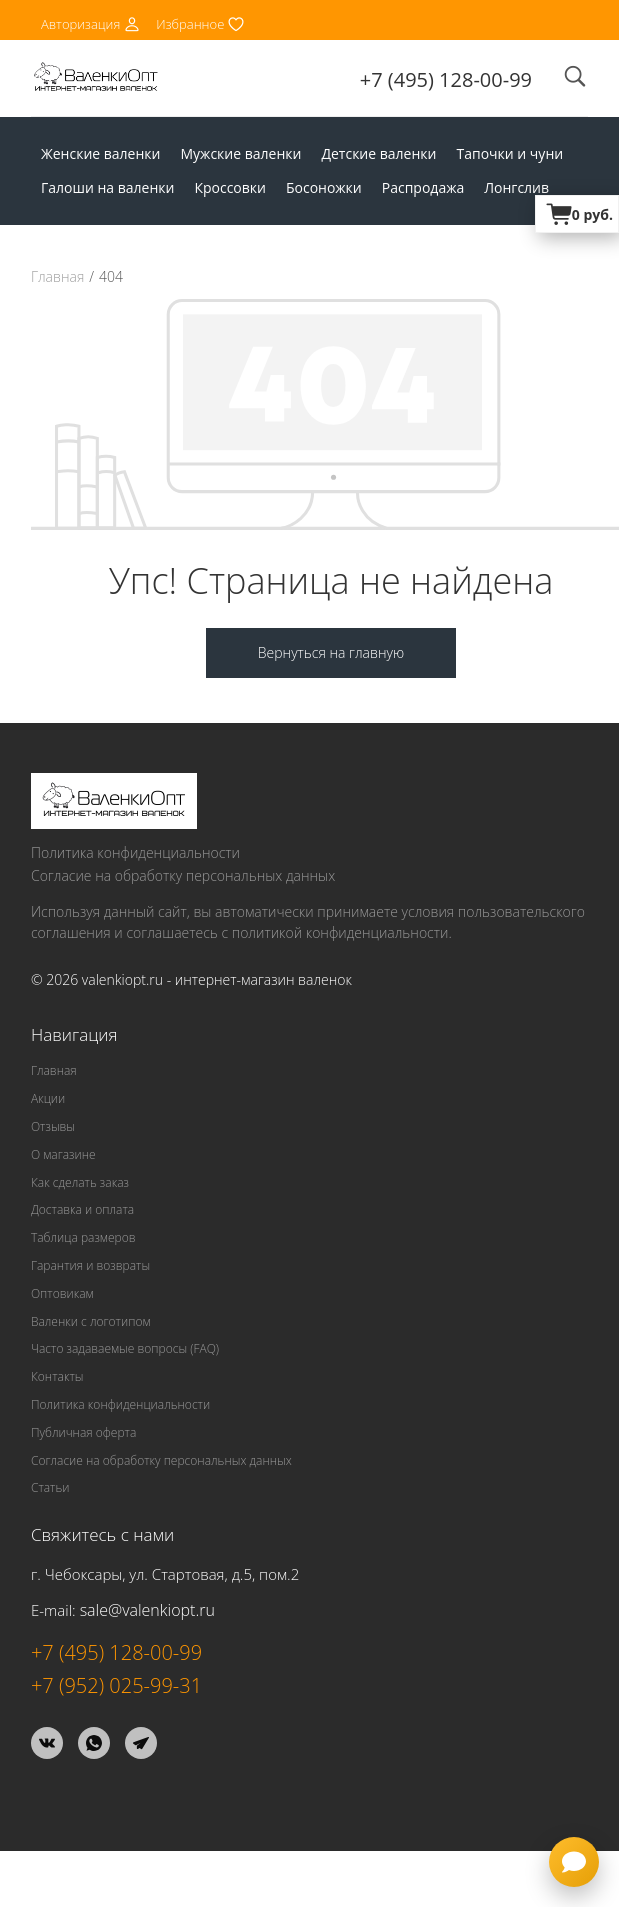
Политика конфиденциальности (135, 852)
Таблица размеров (83, 1237)
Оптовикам (62, 1293)
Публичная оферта (83, 1432)
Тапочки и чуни (509, 153)
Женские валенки (101, 153)
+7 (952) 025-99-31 (116, 1685)
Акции (48, 1098)
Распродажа (423, 187)
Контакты (57, 1376)
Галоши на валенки (107, 187)
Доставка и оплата (82, 1209)
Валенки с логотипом (91, 1321)
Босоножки (324, 187)
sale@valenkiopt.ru (147, 1610)
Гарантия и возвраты (90, 1265)
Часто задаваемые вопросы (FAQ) (125, 1348)
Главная (57, 277)
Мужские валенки (240, 153)
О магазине (63, 1154)
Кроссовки (230, 187)
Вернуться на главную (331, 652)
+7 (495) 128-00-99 (446, 79)
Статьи (50, 1487)
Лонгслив (516, 187)
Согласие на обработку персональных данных (183, 875)
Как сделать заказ (80, 1182)
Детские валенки (378, 153)
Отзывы (53, 1126)
